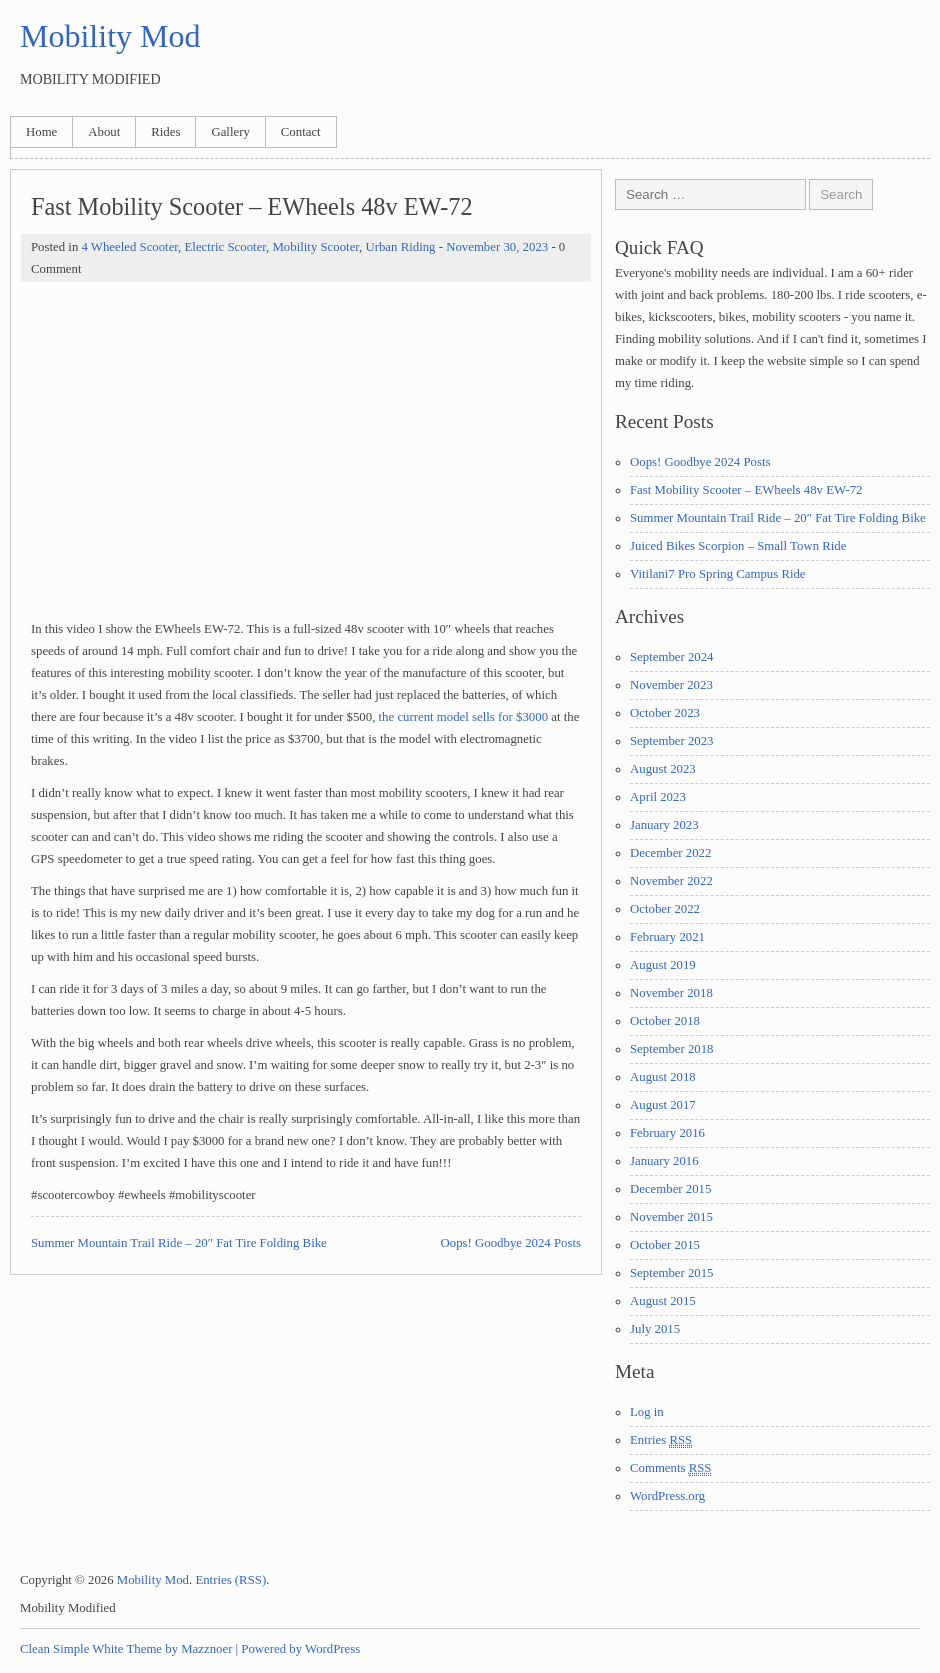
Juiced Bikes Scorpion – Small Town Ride (738, 546)
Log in (647, 1412)
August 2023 (663, 769)
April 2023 (658, 797)
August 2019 (663, 965)
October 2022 (665, 909)
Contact (301, 132)
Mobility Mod (110, 36)
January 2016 (664, 1161)
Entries (661, 1440)
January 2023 (664, 825)
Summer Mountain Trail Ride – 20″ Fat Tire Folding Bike (179, 1243)
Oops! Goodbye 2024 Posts (511, 1243)
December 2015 (670, 1189)
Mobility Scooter (315, 247)
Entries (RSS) (230, 1580)
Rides (165, 132)
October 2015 (665, 1245)
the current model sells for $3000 (464, 717)
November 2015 (671, 1217)
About (104, 132)
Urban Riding (400, 247)
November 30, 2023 (497, 247)
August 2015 (663, 1301)
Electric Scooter (226, 247)
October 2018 (665, 1021)
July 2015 (655, 1329)
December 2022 (670, 853)
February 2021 (667, 937)
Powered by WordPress (300, 1649)
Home (41, 132)
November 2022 (671, 881)
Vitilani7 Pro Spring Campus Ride (718, 574)
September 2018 (672, 1049)
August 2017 (663, 1105)
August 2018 (663, 1077)
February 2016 (667, 1133)
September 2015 (672, 1273)
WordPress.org (667, 1496)
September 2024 (672, 657)
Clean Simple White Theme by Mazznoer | (129, 1649)
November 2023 (671, 685)
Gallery (230, 132)
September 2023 (672, 741)
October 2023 (665, 713)
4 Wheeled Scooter (129, 247)
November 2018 (671, 993)
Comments (670, 1468)
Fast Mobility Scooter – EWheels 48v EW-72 (746, 490)
